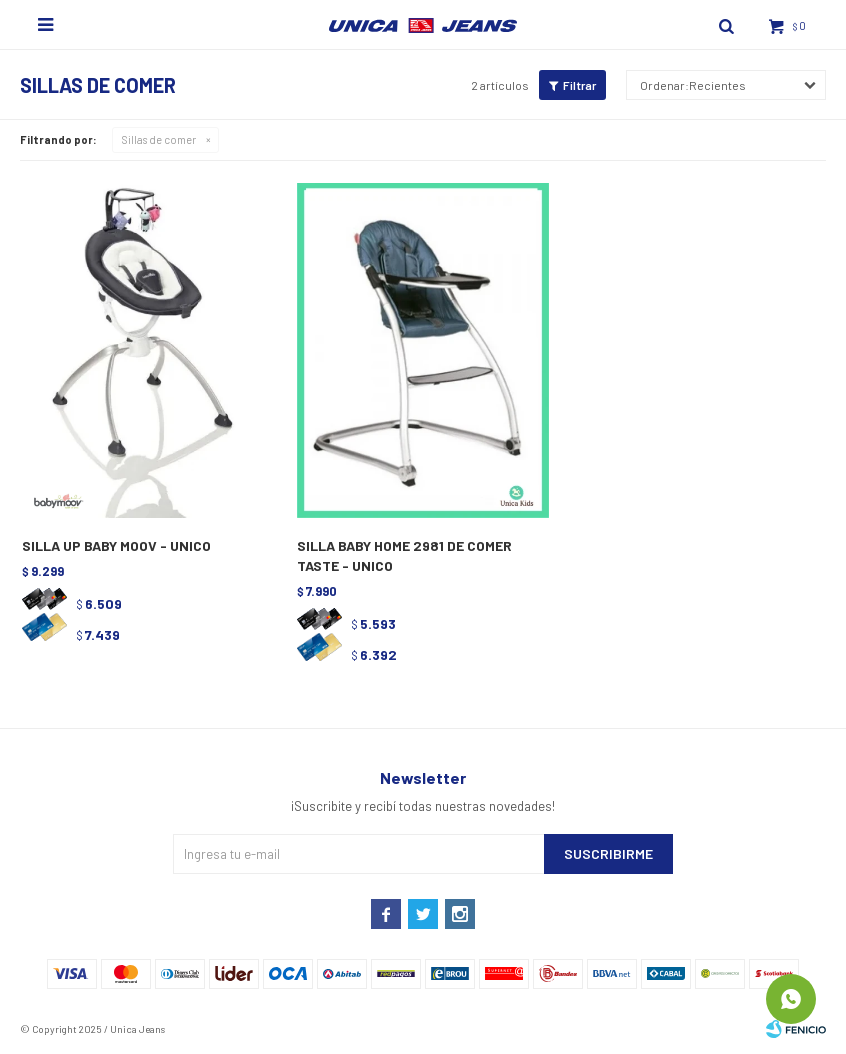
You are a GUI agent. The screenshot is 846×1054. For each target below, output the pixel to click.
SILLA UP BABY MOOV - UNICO (116, 545)
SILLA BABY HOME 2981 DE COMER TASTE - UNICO (404, 555)
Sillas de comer (159, 139)
